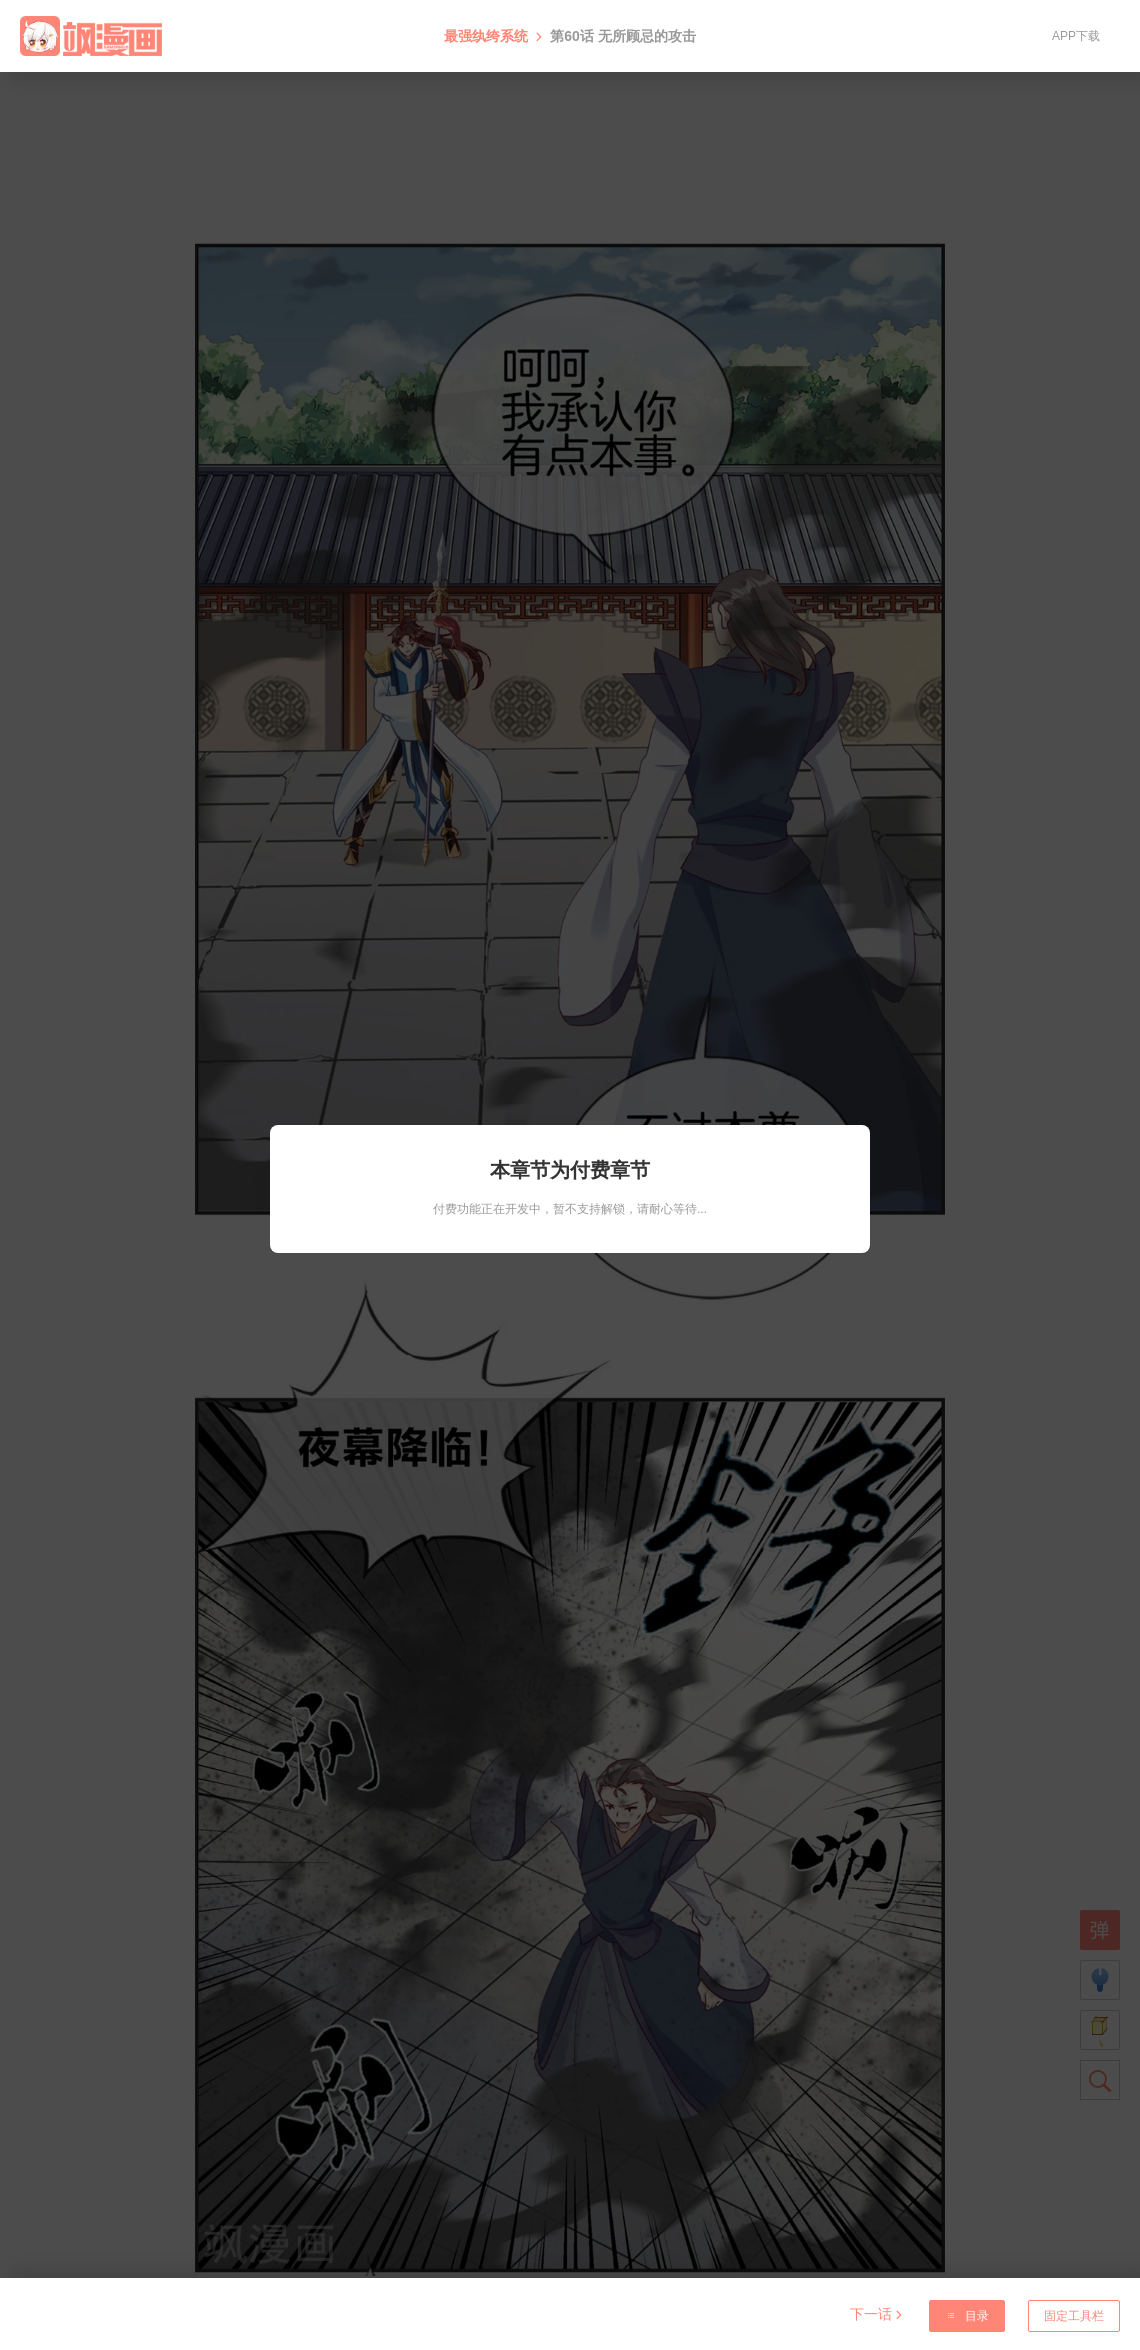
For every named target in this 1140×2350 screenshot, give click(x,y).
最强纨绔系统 (486, 36)
